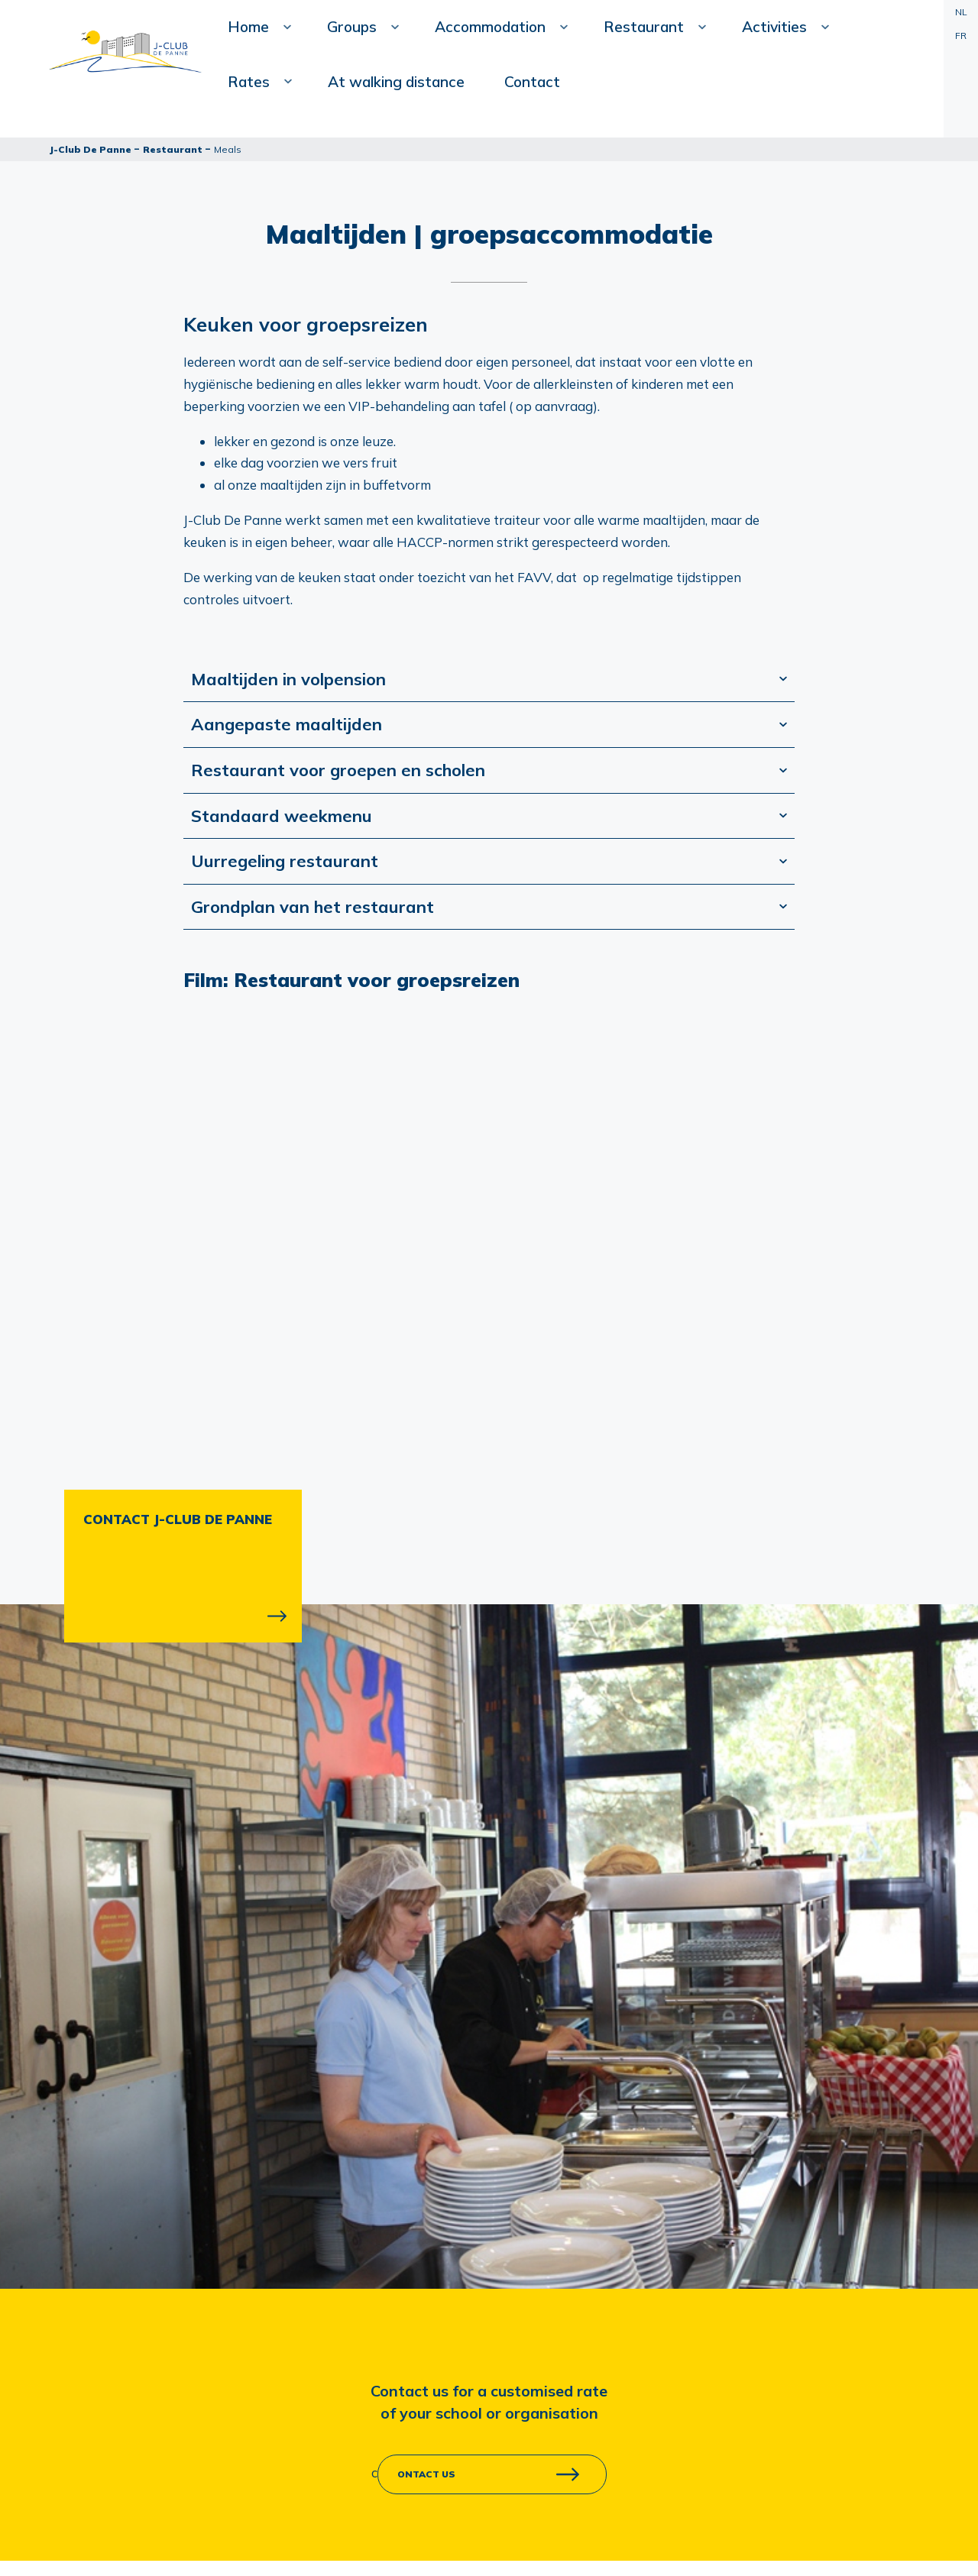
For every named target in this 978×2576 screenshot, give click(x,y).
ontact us (426, 2474)
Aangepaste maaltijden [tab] (286, 724)
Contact (294, 228)
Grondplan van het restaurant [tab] (312, 906)
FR (961, 35)
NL (961, 12)
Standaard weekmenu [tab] (281, 816)
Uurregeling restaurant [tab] (284, 861)
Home (291, 111)
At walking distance (807, 76)
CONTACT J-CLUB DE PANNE (177, 1519)
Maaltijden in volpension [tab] (288, 679)
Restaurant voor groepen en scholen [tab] (338, 770)
